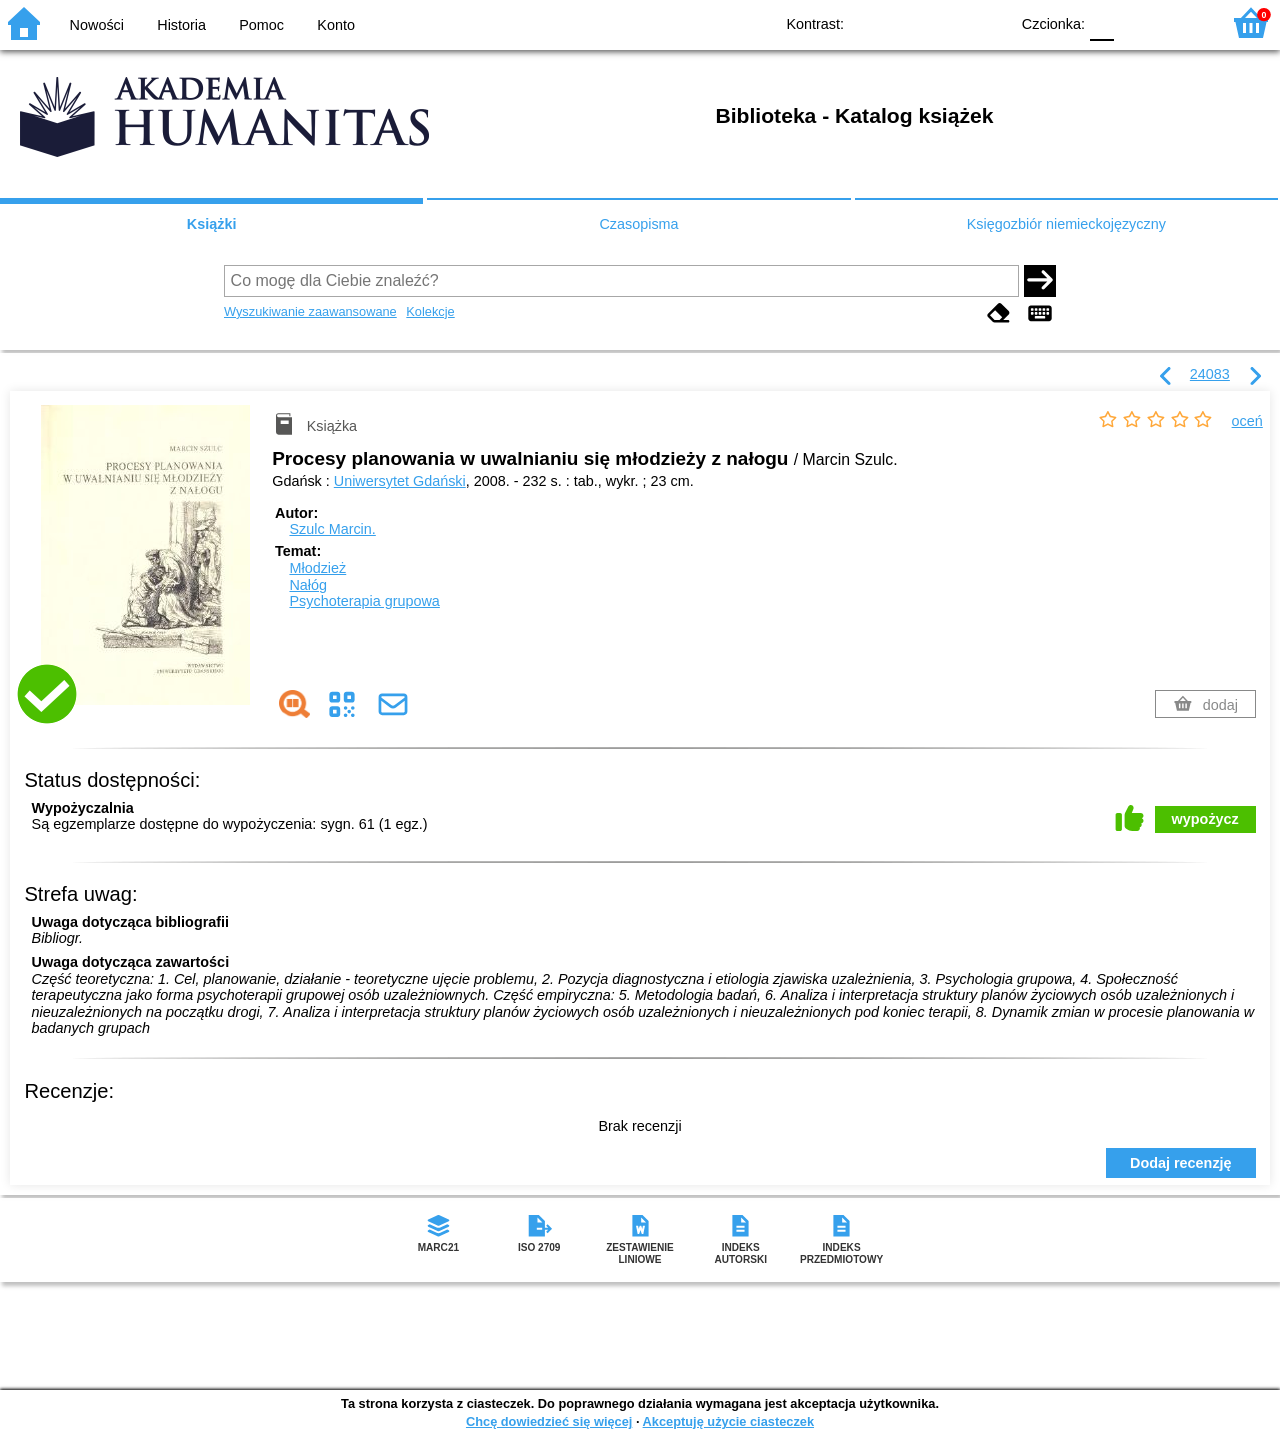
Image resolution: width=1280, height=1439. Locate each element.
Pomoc (261, 25)
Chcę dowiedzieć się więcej (549, 1421)
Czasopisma (638, 224)
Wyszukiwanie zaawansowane (310, 311)
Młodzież (317, 568)
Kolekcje (430, 311)
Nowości (97, 25)
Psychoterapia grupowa (364, 601)
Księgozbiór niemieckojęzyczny (1066, 224)
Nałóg (308, 585)
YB (947, 22)
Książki (212, 224)
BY (987, 22)
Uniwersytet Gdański (400, 481)
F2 (1182, 22)
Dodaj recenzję (1181, 1163)
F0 (1101, 22)
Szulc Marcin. (332, 529)
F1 (1136, 22)
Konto (336, 25)
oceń (1247, 421)
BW (907, 22)
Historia (181, 25)
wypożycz (1205, 819)
